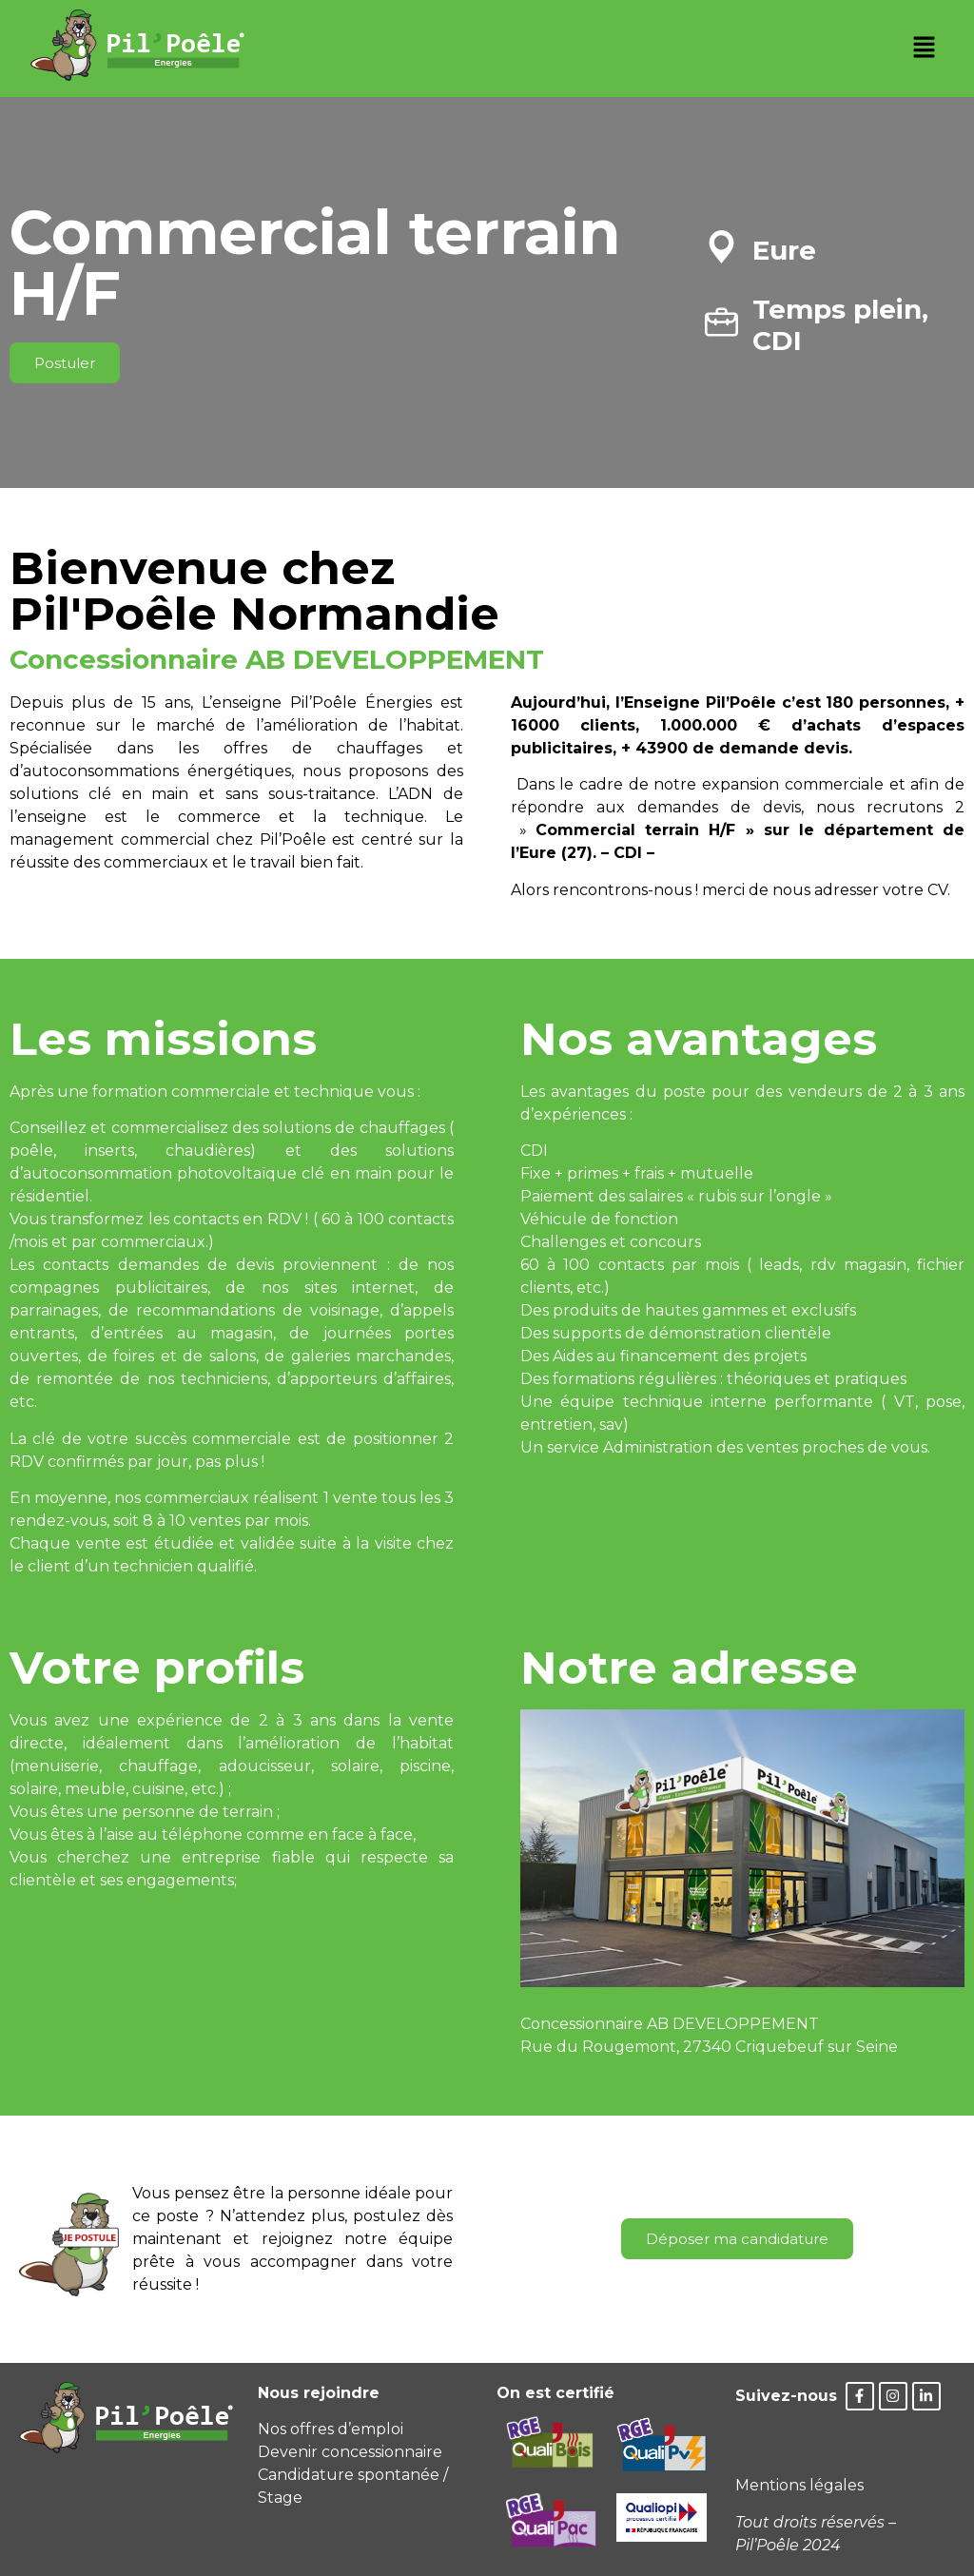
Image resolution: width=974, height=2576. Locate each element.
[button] (924, 48)
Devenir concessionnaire (350, 2452)
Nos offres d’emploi (330, 2429)
